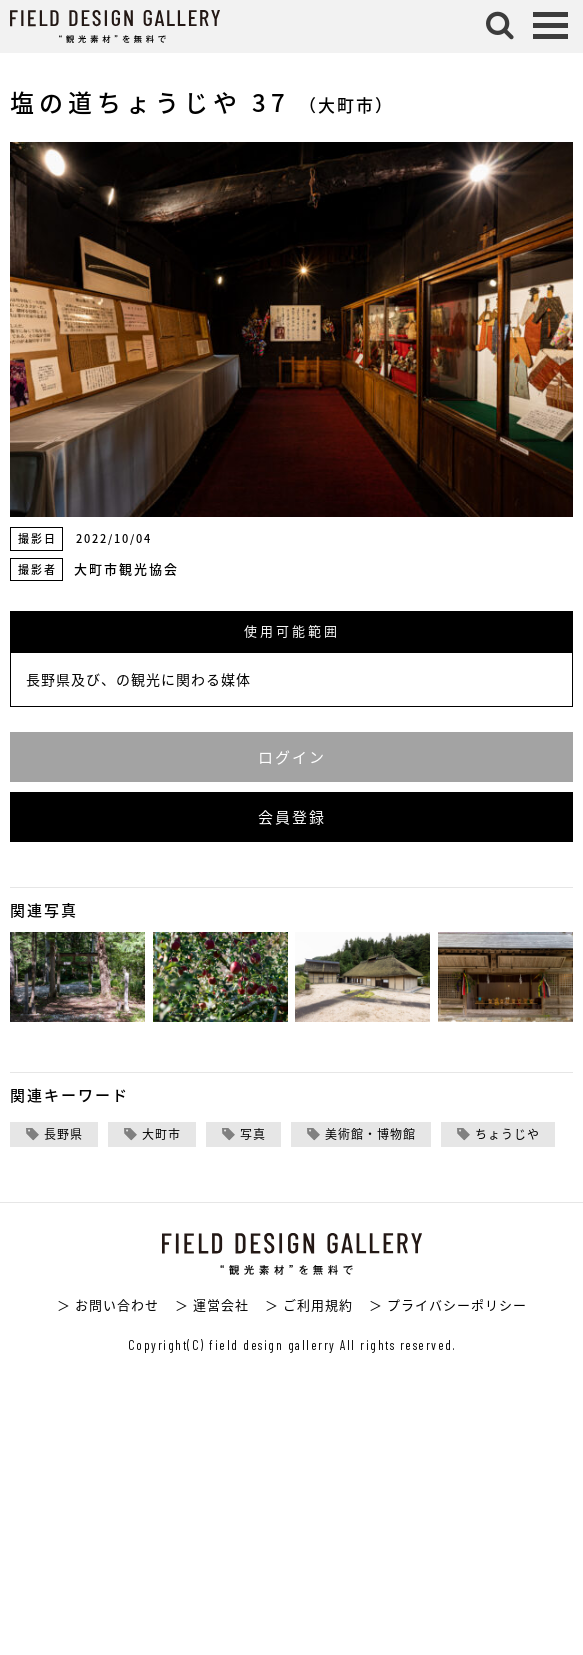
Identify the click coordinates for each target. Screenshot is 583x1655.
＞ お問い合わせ (108, 1304)
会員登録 (292, 817)
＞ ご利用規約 (309, 1304)
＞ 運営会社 (212, 1304)
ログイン (292, 757)
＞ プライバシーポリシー (448, 1304)
